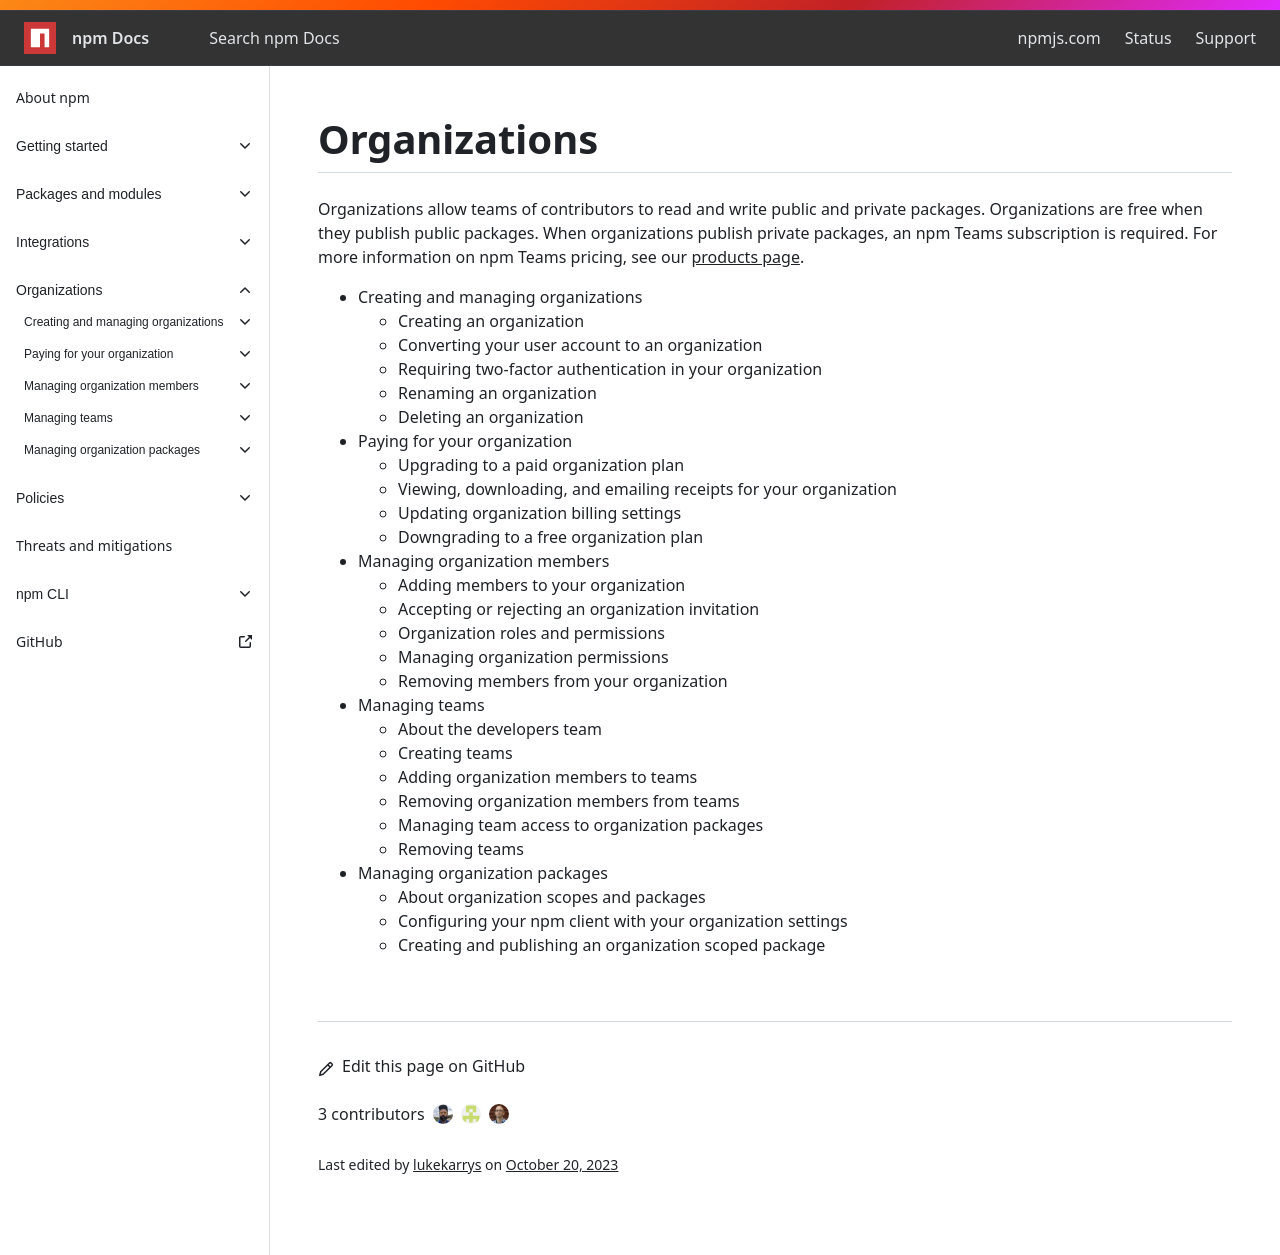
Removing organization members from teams (569, 801)
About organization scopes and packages (552, 897)
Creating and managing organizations (500, 297)
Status (1148, 38)
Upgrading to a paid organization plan (541, 465)
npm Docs (86, 38)
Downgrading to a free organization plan (550, 537)
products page (745, 257)
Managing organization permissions (533, 657)
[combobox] (317, 38)
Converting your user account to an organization (580, 345)
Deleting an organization (491, 417)
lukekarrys (447, 1164)
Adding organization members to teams (547, 777)
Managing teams (421, 705)
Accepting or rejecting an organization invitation (578, 609)
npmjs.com (1059, 38)
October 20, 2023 (562, 1164)
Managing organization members (483, 561)
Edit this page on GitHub (421, 1066)
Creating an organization (491, 321)
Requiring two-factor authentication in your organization (610, 369)
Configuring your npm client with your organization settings (623, 921)
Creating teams (455, 753)
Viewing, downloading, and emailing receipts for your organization (647, 489)
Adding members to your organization (541, 585)
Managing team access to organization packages (580, 825)
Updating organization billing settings (539, 513)
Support (1226, 38)
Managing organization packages (483, 873)
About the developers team (500, 729)
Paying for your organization (465, 441)
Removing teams (461, 849)
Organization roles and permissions (531, 633)
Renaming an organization (497, 393)
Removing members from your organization (563, 681)
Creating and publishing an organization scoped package (611, 945)
